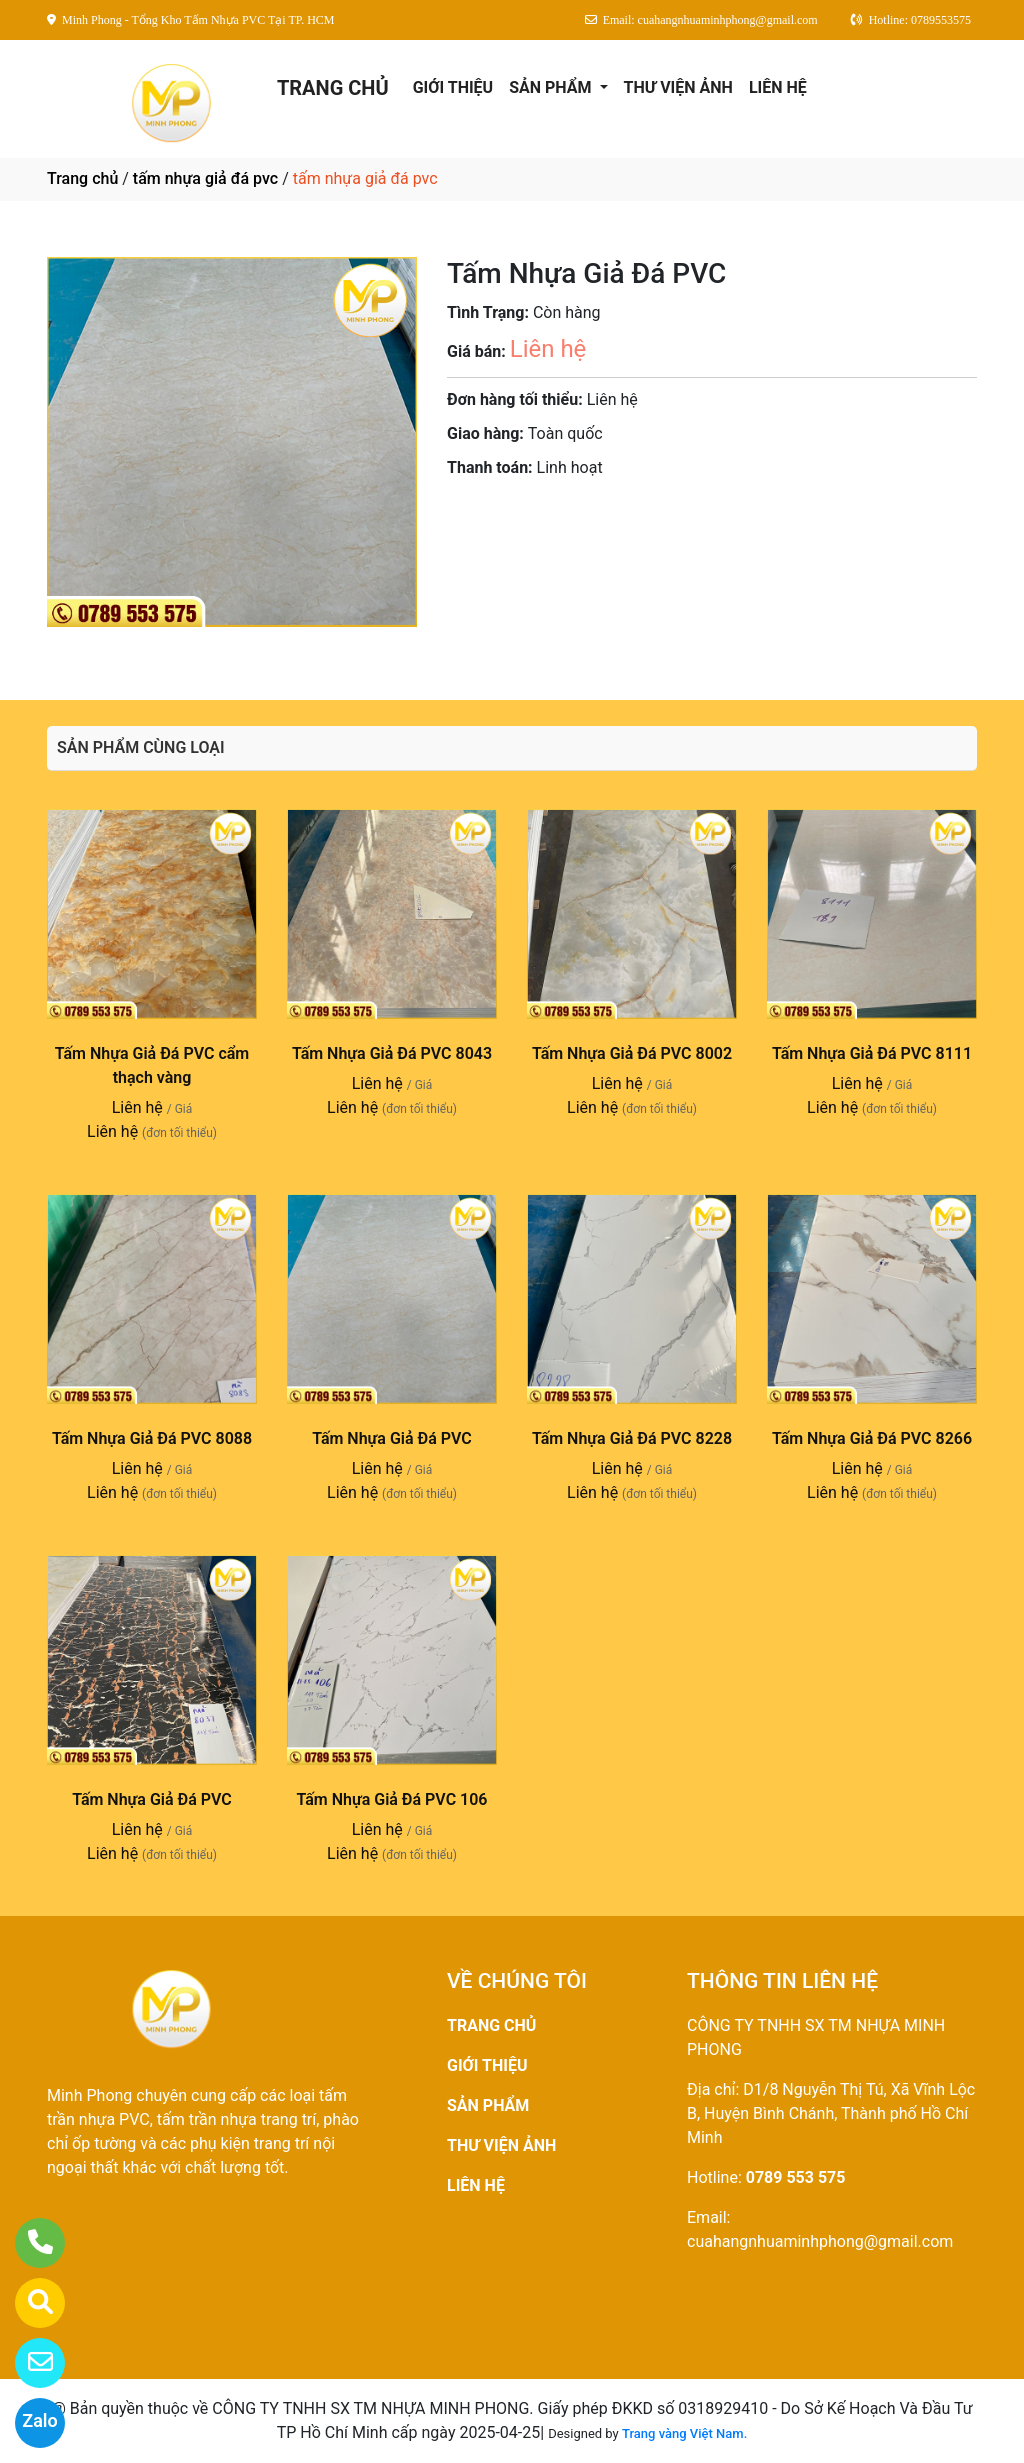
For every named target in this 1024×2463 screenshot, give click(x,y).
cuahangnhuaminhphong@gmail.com (820, 2241)
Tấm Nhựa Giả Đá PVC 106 (391, 1799)
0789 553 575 (796, 2177)
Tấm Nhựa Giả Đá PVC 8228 (632, 1438)
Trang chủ (82, 178)
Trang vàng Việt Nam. (684, 2433)
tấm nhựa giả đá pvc (205, 178)
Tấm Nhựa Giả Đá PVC (392, 1438)
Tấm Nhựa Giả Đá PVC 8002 (632, 1053)
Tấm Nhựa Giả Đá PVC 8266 (872, 1438)
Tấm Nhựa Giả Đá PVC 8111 (872, 1053)
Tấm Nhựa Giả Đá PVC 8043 (392, 1053)
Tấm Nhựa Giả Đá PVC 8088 (152, 1438)
